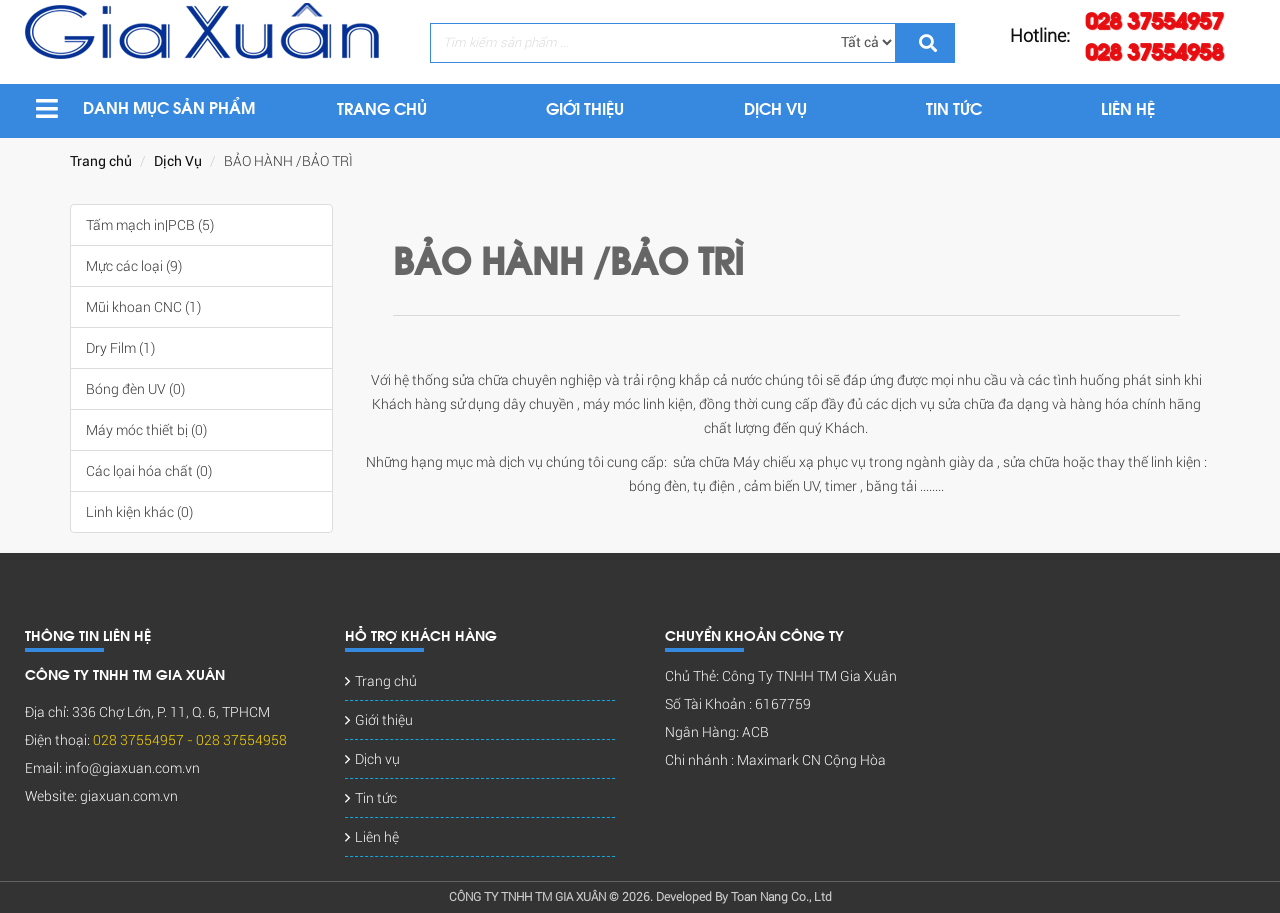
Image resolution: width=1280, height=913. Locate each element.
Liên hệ (377, 837)
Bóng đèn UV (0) (135, 389)
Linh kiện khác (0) (139, 512)
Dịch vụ (377, 759)
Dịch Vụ (178, 161)
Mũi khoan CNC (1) (143, 307)
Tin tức (376, 798)
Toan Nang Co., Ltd (781, 897)
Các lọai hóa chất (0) (149, 471)
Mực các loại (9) (134, 266)
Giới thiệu (384, 720)
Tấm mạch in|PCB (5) (150, 225)
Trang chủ (101, 161)
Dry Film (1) (120, 348)
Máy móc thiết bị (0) (146, 430)
